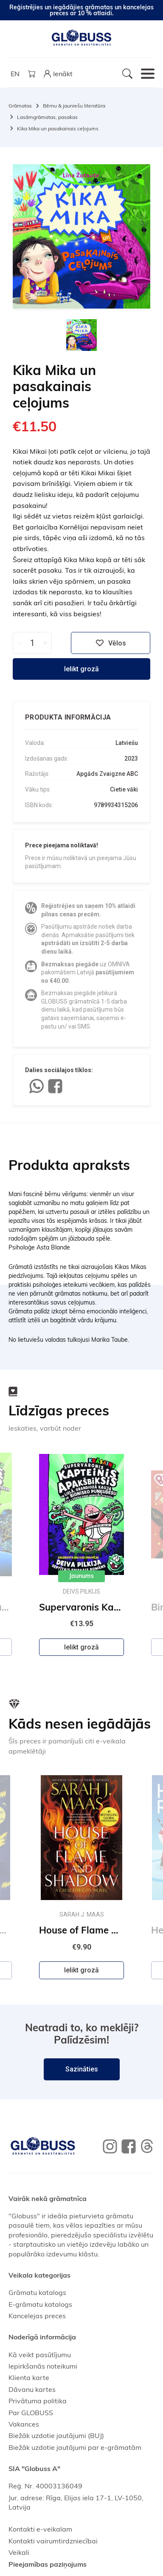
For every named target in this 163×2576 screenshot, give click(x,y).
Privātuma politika (37, 2401)
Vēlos (111, 643)
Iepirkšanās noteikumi (42, 2366)
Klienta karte (28, 2377)
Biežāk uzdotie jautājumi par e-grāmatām (74, 2447)
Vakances (23, 2424)
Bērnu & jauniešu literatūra (74, 105)
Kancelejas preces (37, 2315)
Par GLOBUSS (30, 2412)
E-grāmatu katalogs (40, 2304)
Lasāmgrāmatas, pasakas (47, 117)
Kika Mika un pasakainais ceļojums (57, 128)
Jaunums (81, 1576)
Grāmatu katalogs (37, 2292)
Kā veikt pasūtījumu (39, 2354)
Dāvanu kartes (32, 2389)
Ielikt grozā (81, 669)
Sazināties (81, 2069)
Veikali (18, 2552)
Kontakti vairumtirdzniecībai (53, 2541)
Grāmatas (20, 105)
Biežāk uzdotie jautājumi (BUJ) (56, 2435)
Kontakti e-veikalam (40, 2529)
